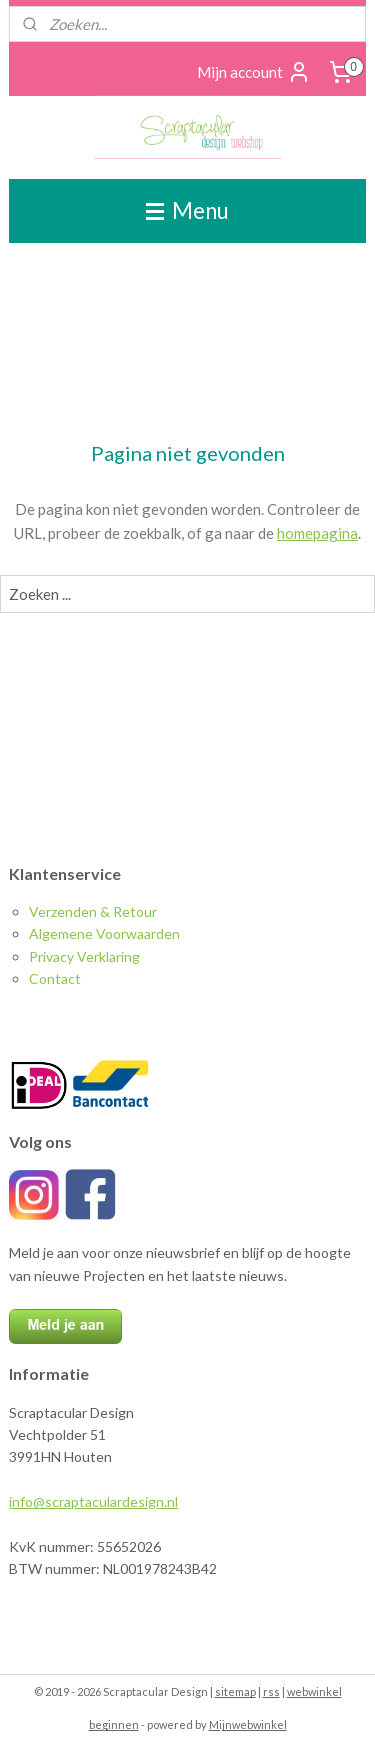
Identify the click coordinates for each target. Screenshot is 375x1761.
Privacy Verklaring (84, 956)
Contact (55, 978)
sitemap (235, 1691)
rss (271, 1691)
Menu (187, 210)
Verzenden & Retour (93, 911)
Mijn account (254, 72)
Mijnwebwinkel (248, 1724)
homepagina (317, 533)
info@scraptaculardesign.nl (93, 1501)
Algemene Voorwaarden (104, 933)
